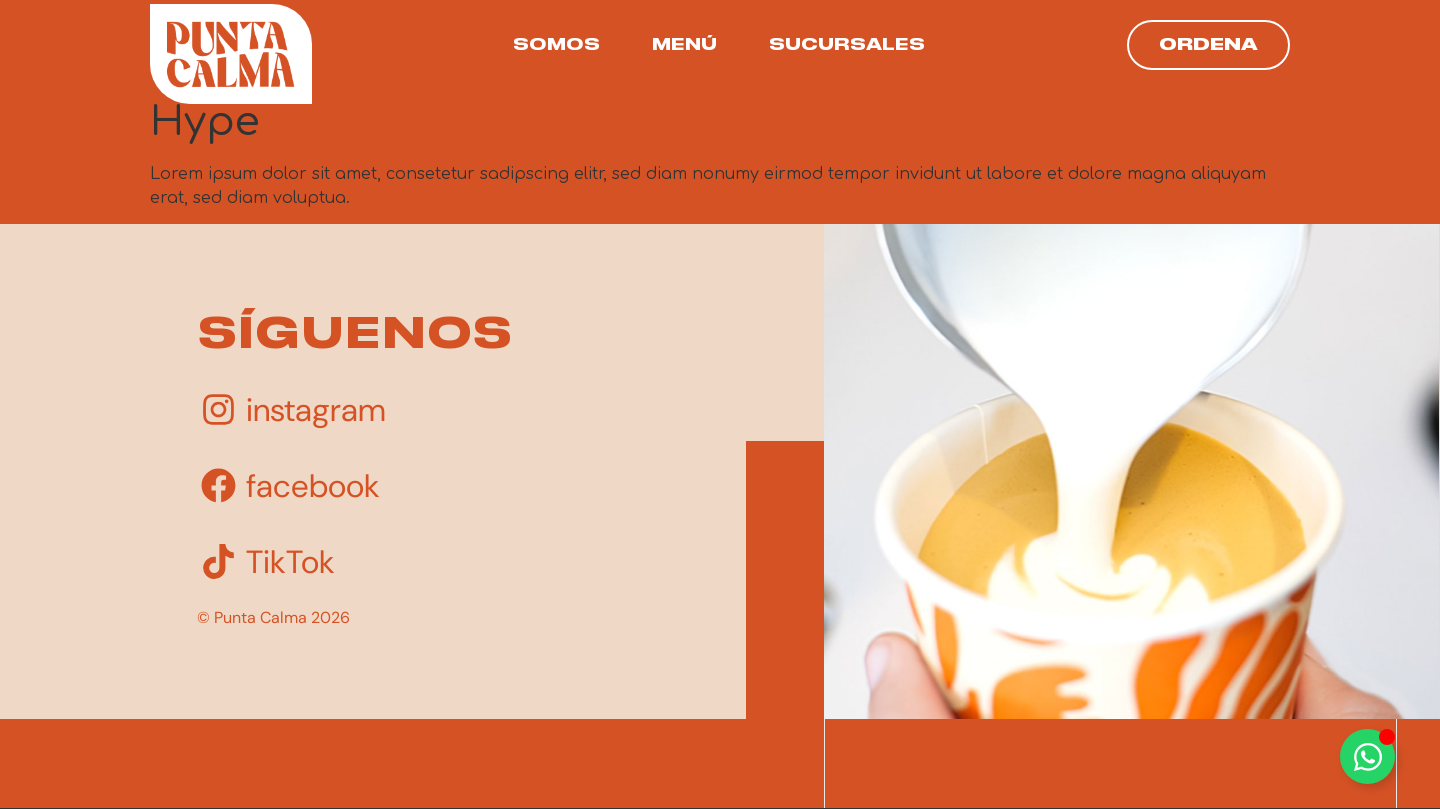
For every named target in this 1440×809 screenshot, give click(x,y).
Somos (556, 45)
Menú (684, 45)
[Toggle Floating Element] (1367, 756)
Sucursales (847, 45)
